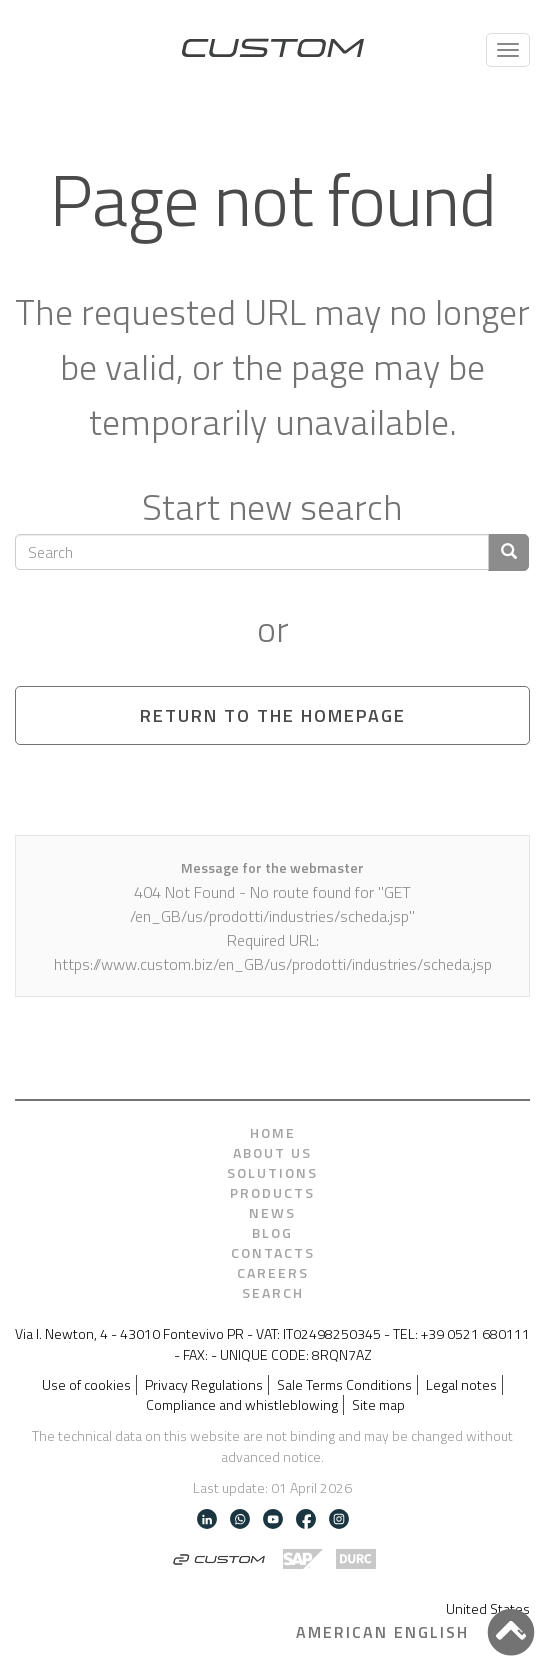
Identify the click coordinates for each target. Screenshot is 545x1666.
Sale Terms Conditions (344, 1385)
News (272, 1213)
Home (273, 1133)
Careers (273, 1273)
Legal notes (461, 1385)
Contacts (273, 1253)
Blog (272, 1233)
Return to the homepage (273, 715)
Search (273, 1293)
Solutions (272, 1173)
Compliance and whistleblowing (242, 1405)
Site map (378, 1405)
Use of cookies (86, 1385)
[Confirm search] (508, 552)
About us (272, 1153)
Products (272, 1193)
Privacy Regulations (204, 1385)
